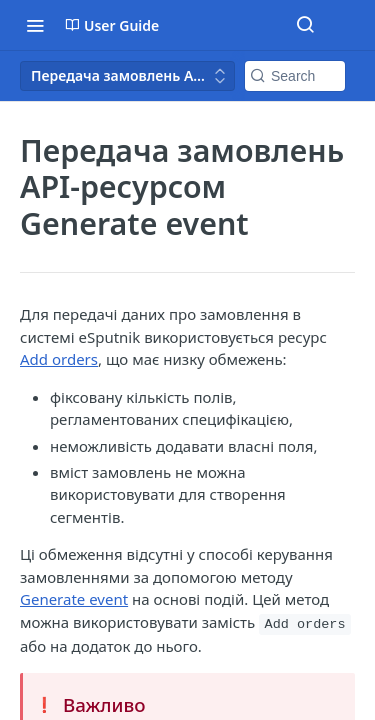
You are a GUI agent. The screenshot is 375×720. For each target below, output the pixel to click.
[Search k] (295, 76)
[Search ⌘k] (305, 25)
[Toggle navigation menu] (35, 25)
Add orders (59, 359)
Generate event (74, 599)
